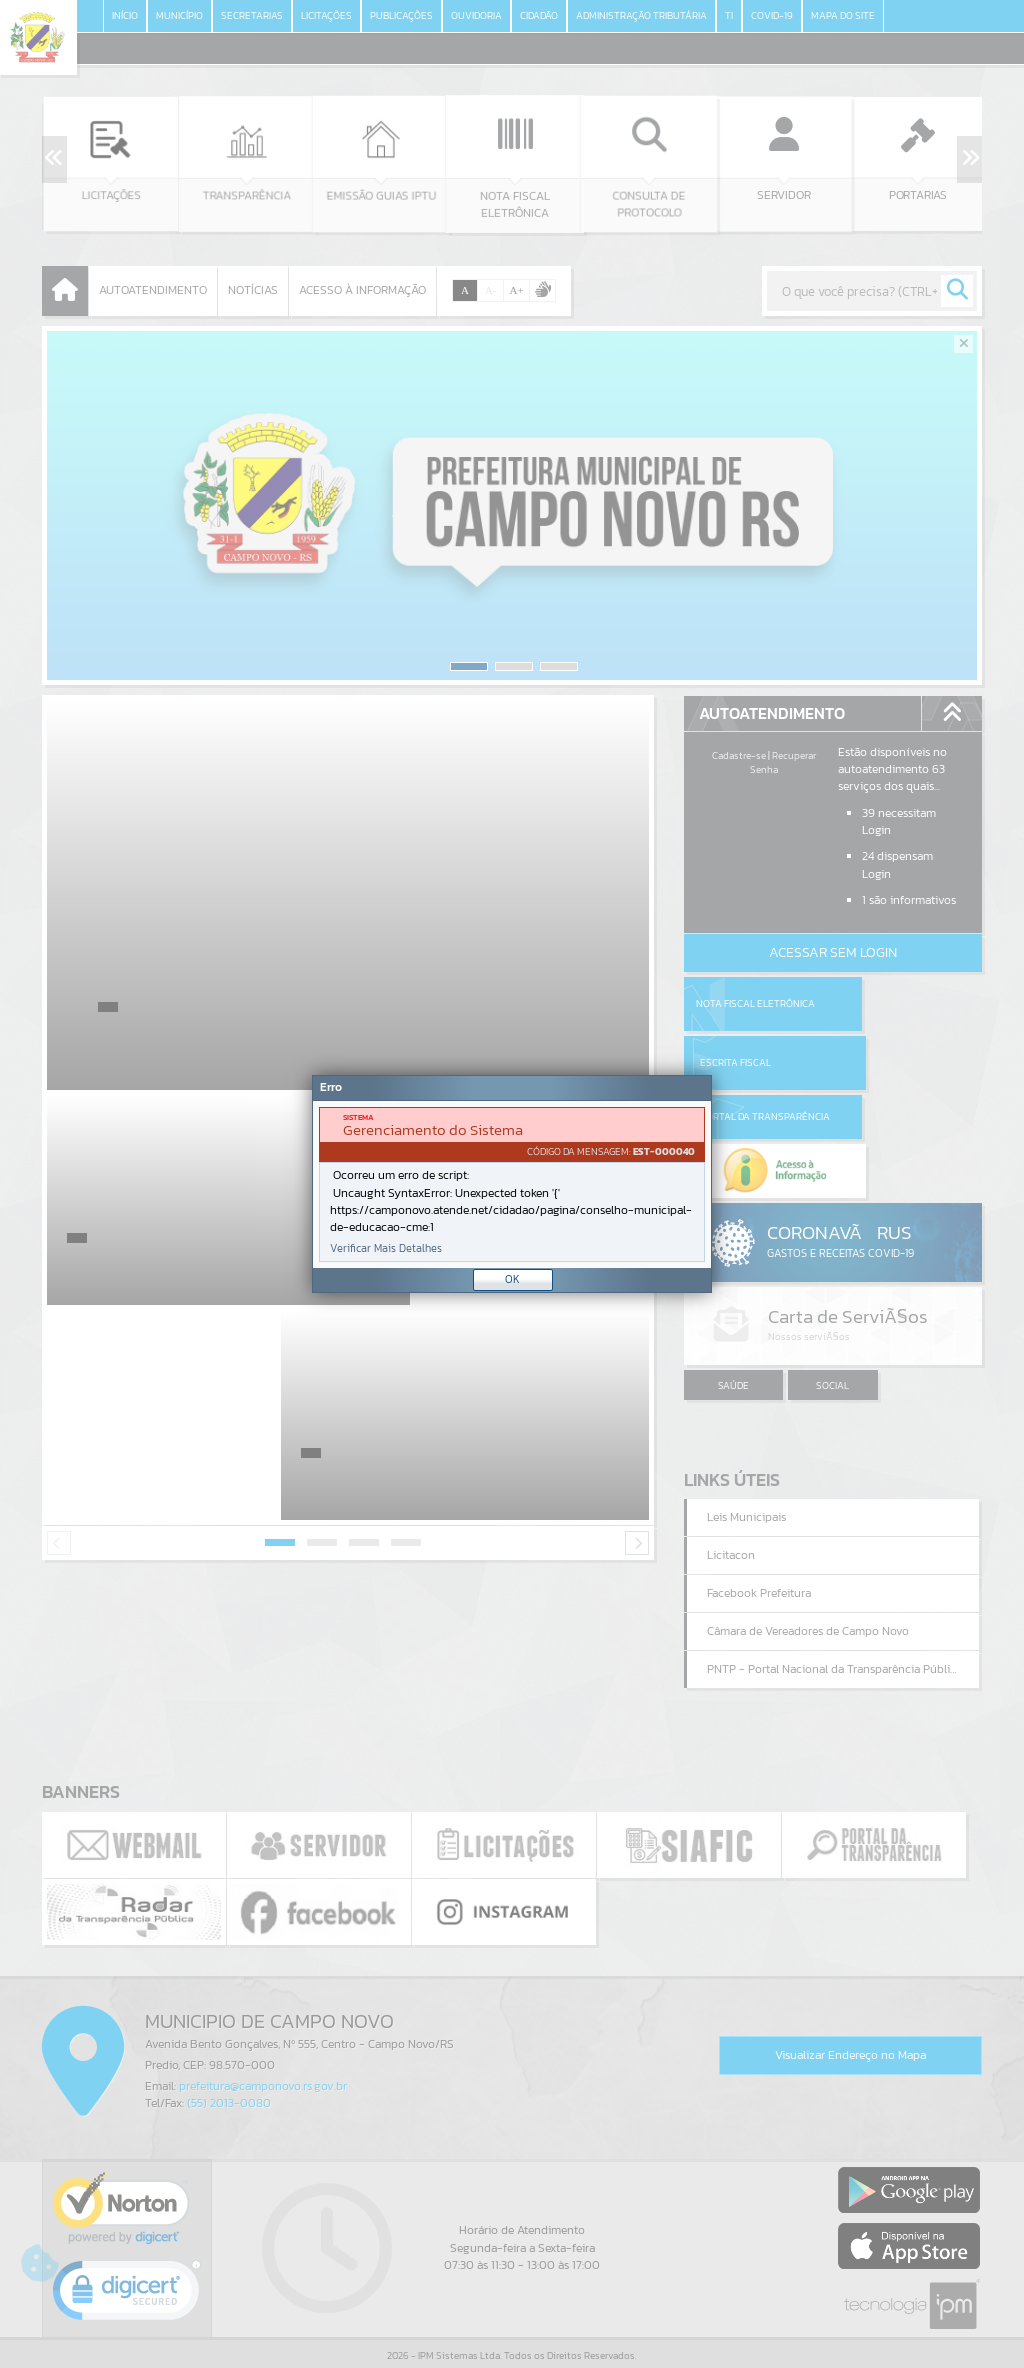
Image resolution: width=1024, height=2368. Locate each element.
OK (512, 1279)
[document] (512, 1184)
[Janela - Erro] (512, 1184)
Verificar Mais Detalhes (386, 1248)
